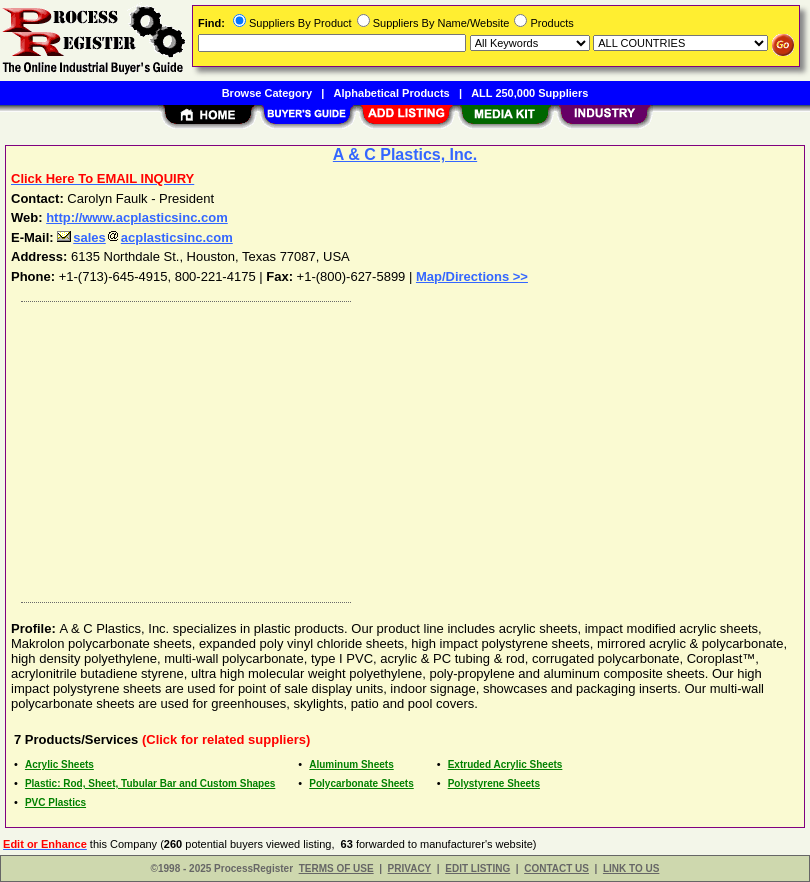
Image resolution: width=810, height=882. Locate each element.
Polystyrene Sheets (494, 783)
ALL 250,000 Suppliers (529, 93)
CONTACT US (556, 868)
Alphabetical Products (392, 93)
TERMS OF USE (336, 868)
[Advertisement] (401, 447)
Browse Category (267, 93)
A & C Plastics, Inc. (405, 154)
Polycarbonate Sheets (361, 783)
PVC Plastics (55, 802)
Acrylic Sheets (59, 764)
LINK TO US (631, 868)
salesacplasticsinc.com (145, 237)
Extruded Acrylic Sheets (505, 764)
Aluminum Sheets (351, 764)
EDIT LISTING (477, 868)
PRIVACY (410, 868)
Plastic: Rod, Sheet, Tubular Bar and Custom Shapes (150, 783)
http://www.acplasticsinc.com (137, 217)
